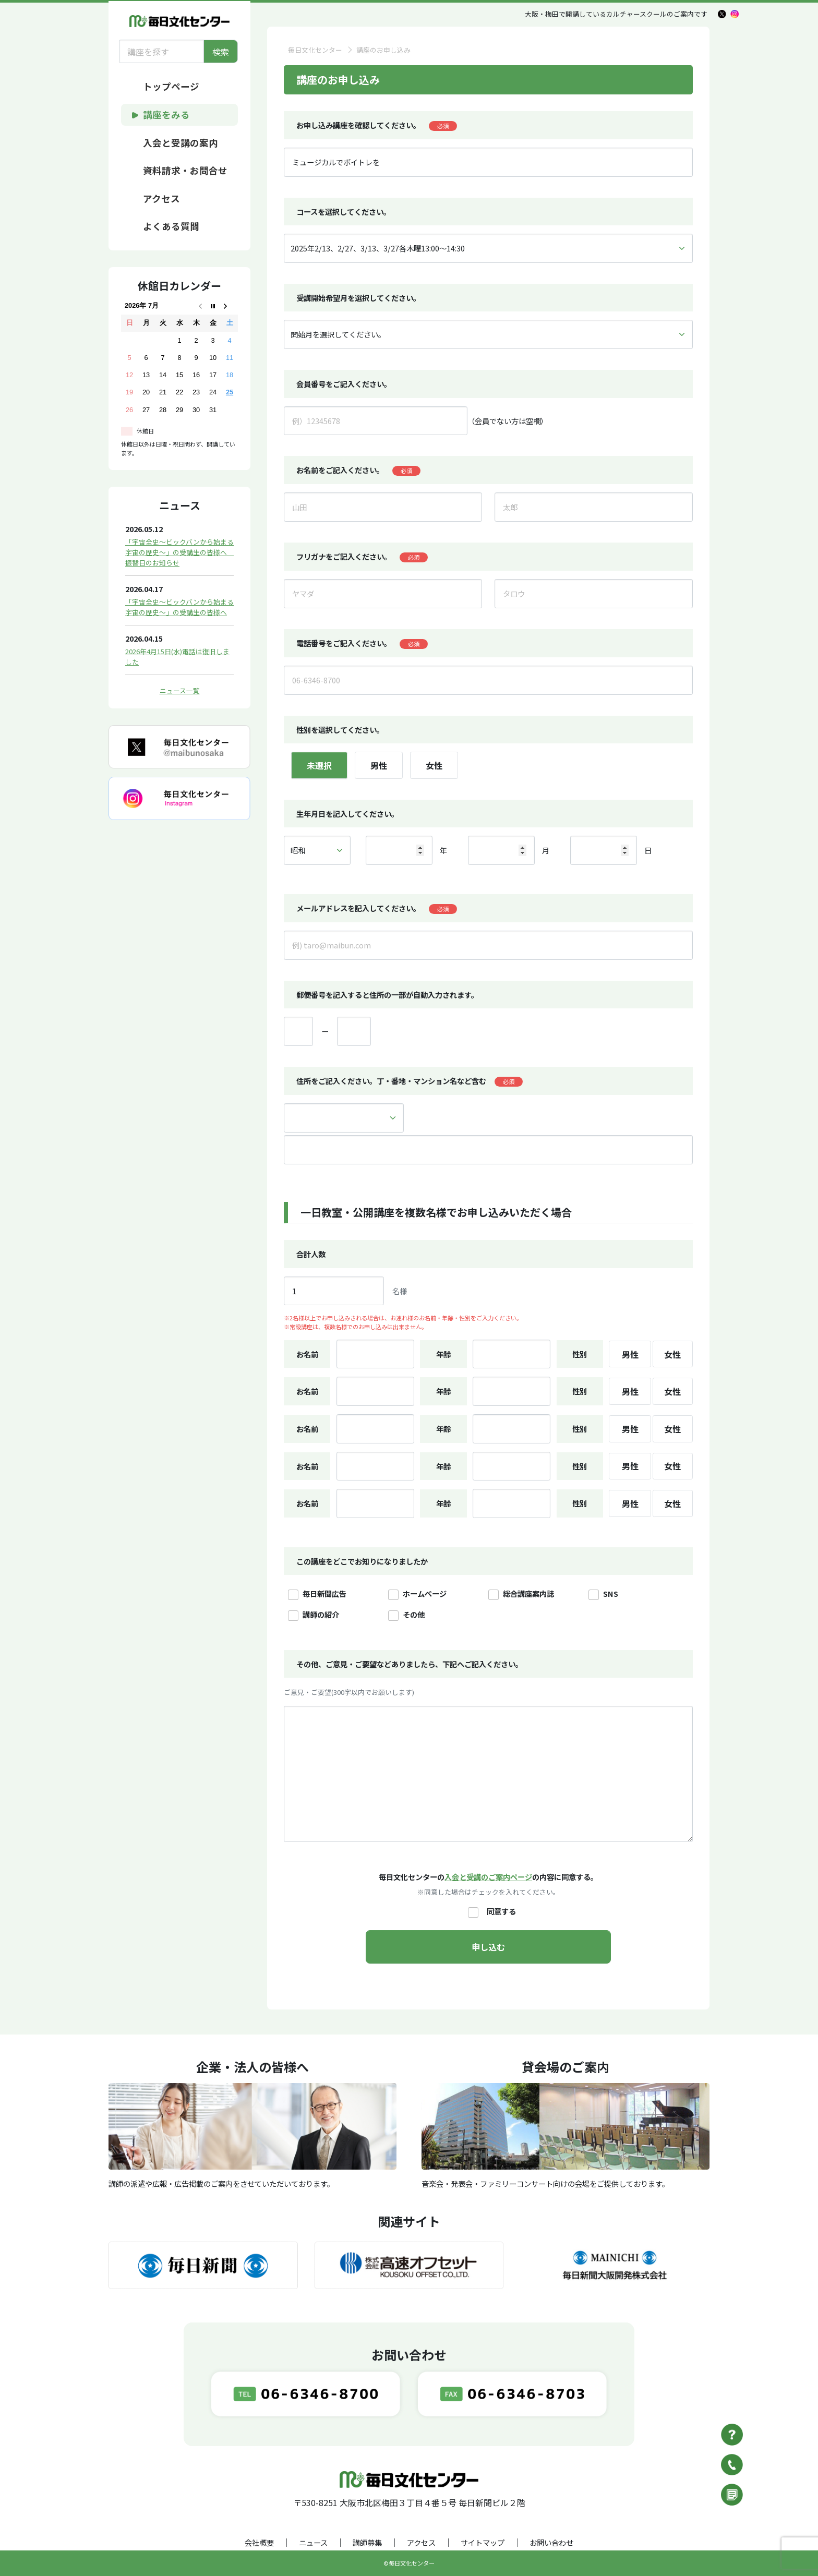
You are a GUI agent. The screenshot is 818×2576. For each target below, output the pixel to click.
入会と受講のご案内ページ (488, 1876)
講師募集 (367, 2542)
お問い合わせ (551, 2542)
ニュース (313, 2542)
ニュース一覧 (180, 690)
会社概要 (259, 2542)
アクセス (421, 2542)
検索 (220, 51)
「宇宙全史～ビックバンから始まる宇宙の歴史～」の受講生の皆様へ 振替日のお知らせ (179, 552)
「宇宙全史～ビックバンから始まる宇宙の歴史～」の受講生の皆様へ (179, 607)
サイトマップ (482, 2542)
